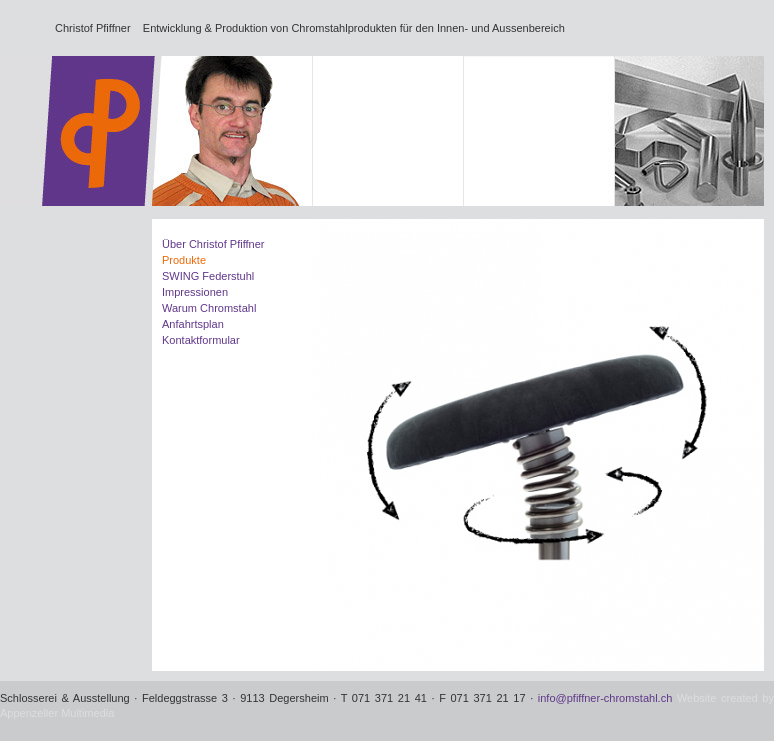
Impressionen (195, 292)
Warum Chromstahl (209, 308)
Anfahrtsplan (193, 324)
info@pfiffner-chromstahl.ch (605, 698)
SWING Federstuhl (208, 276)
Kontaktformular (201, 340)
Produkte (184, 260)
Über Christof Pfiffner (213, 244)
